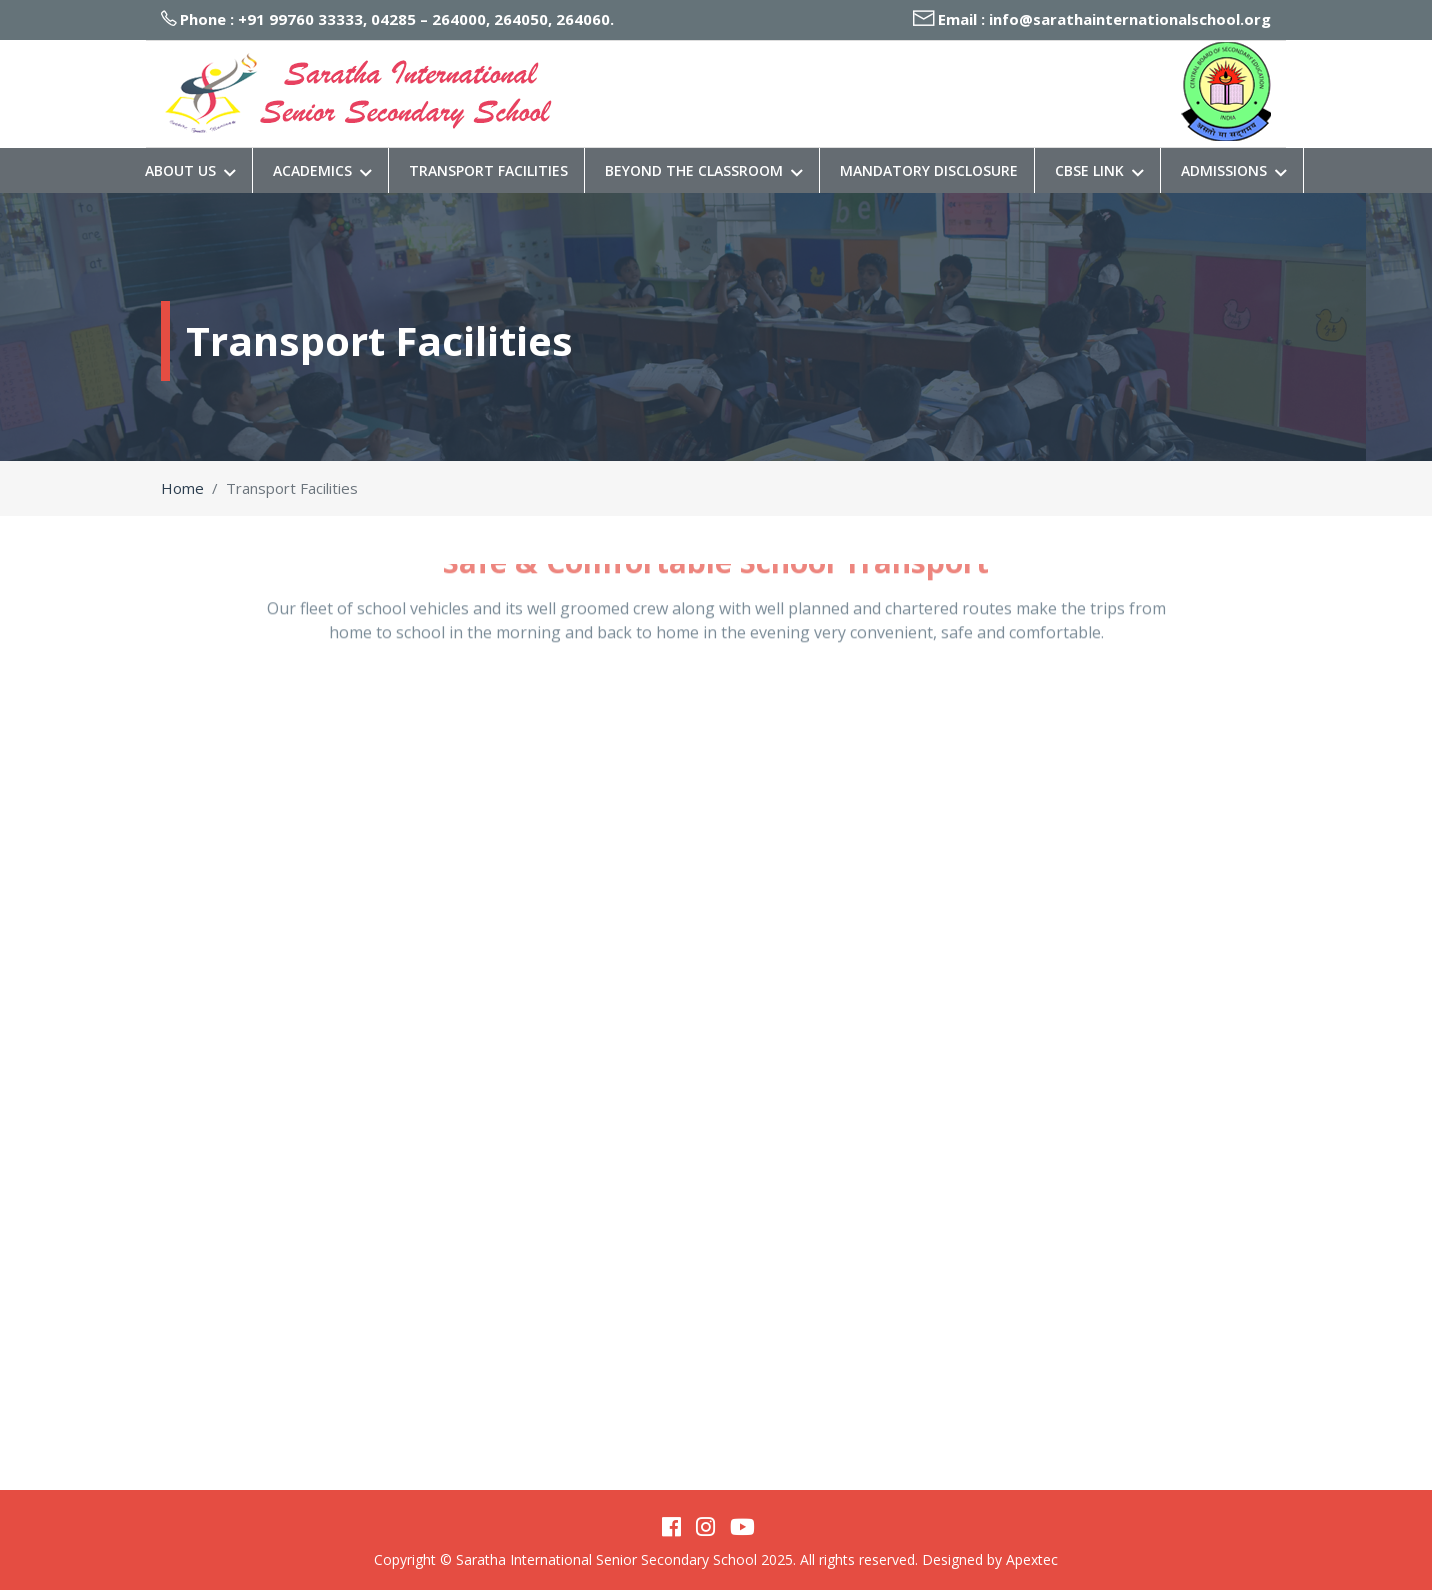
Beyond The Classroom (704, 170)
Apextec (1032, 1559)
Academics (322, 170)
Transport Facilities (488, 170)
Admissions (1234, 170)
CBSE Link (1099, 170)
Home (182, 488)
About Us (190, 170)
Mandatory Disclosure (929, 170)
